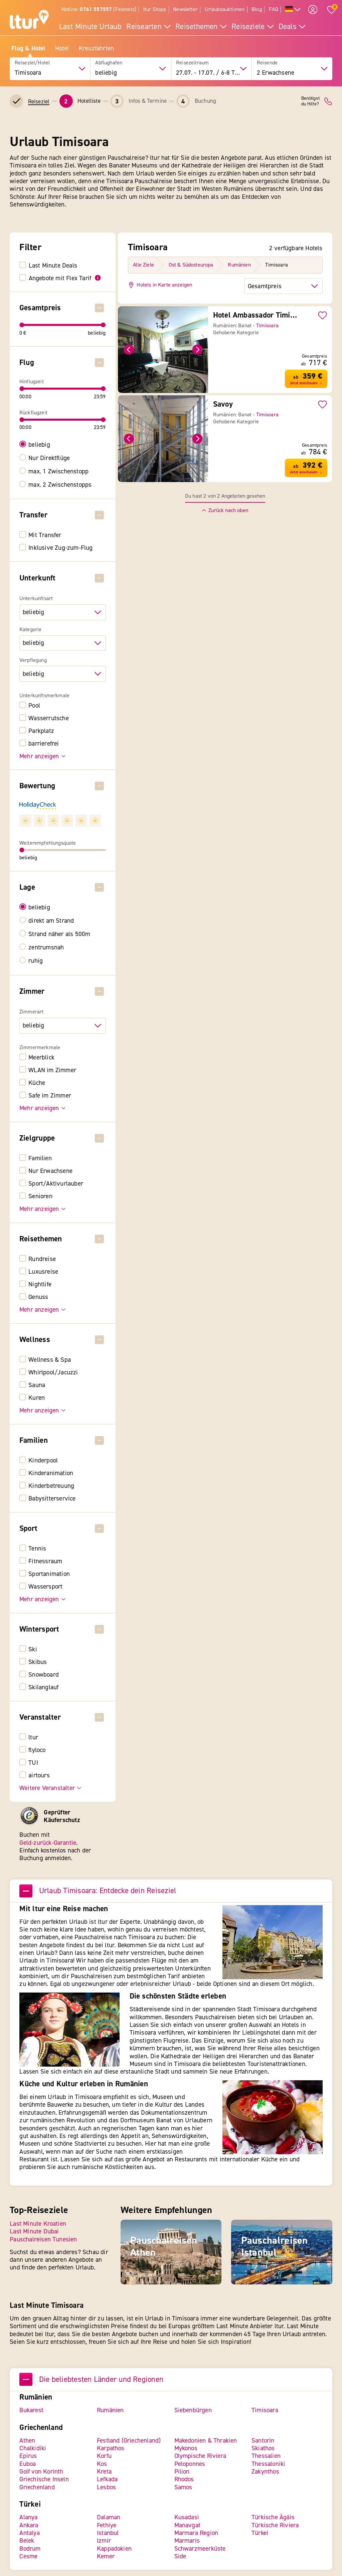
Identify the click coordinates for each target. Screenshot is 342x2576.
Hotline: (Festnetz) (98, 9)
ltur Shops (154, 9)
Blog (256, 9)
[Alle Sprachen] (293, 10)
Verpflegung (33, 660)
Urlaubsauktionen (225, 9)
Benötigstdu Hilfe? (310, 101)
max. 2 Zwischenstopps (60, 484)
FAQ (274, 9)
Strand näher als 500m (60, 934)
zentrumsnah (46, 947)
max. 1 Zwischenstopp (59, 471)
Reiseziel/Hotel (32, 63)
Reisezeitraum (192, 63)
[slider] (22, 325)
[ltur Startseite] (29, 20)
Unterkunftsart (36, 598)
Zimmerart (31, 1012)
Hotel (62, 48)
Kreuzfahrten (96, 48)
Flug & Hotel (28, 48)
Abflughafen (108, 63)
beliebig (39, 444)
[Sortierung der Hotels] (283, 286)
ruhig (36, 961)
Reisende (267, 63)
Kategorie (30, 629)
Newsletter (185, 9)
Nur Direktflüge (49, 458)
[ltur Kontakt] (328, 101)
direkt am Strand (51, 921)
